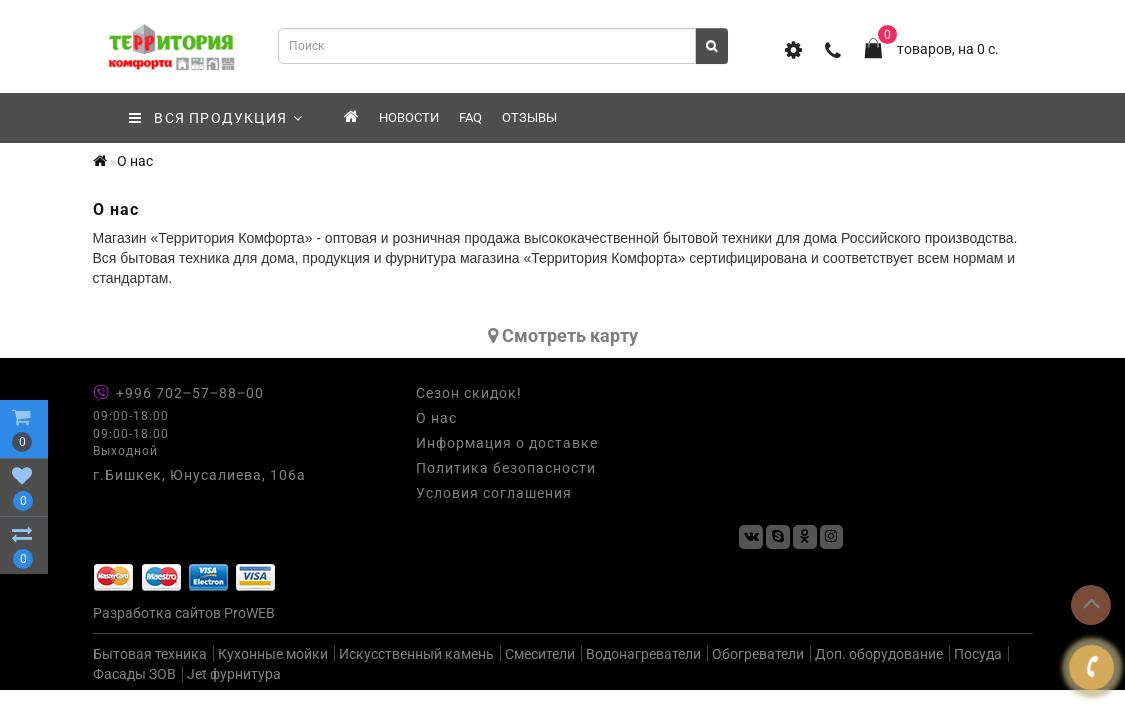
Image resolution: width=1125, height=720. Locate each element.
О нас (135, 161)
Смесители (540, 654)
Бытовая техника (150, 654)
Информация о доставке (507, 443)
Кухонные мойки (273, 654)
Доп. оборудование (879, 654)
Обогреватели (758, 654)
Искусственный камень (416, 654)
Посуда (978, 654)
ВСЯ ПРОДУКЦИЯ (216, 118)
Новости (409, 117)
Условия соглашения (494, 493)
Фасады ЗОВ (134, 674)
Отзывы (529, 117)
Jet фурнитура (234, 674)
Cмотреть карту (563, 335)
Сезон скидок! (469, 393)
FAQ (470, 117)
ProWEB (249, 613)
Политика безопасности (506, 468)
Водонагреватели (643, 654)
